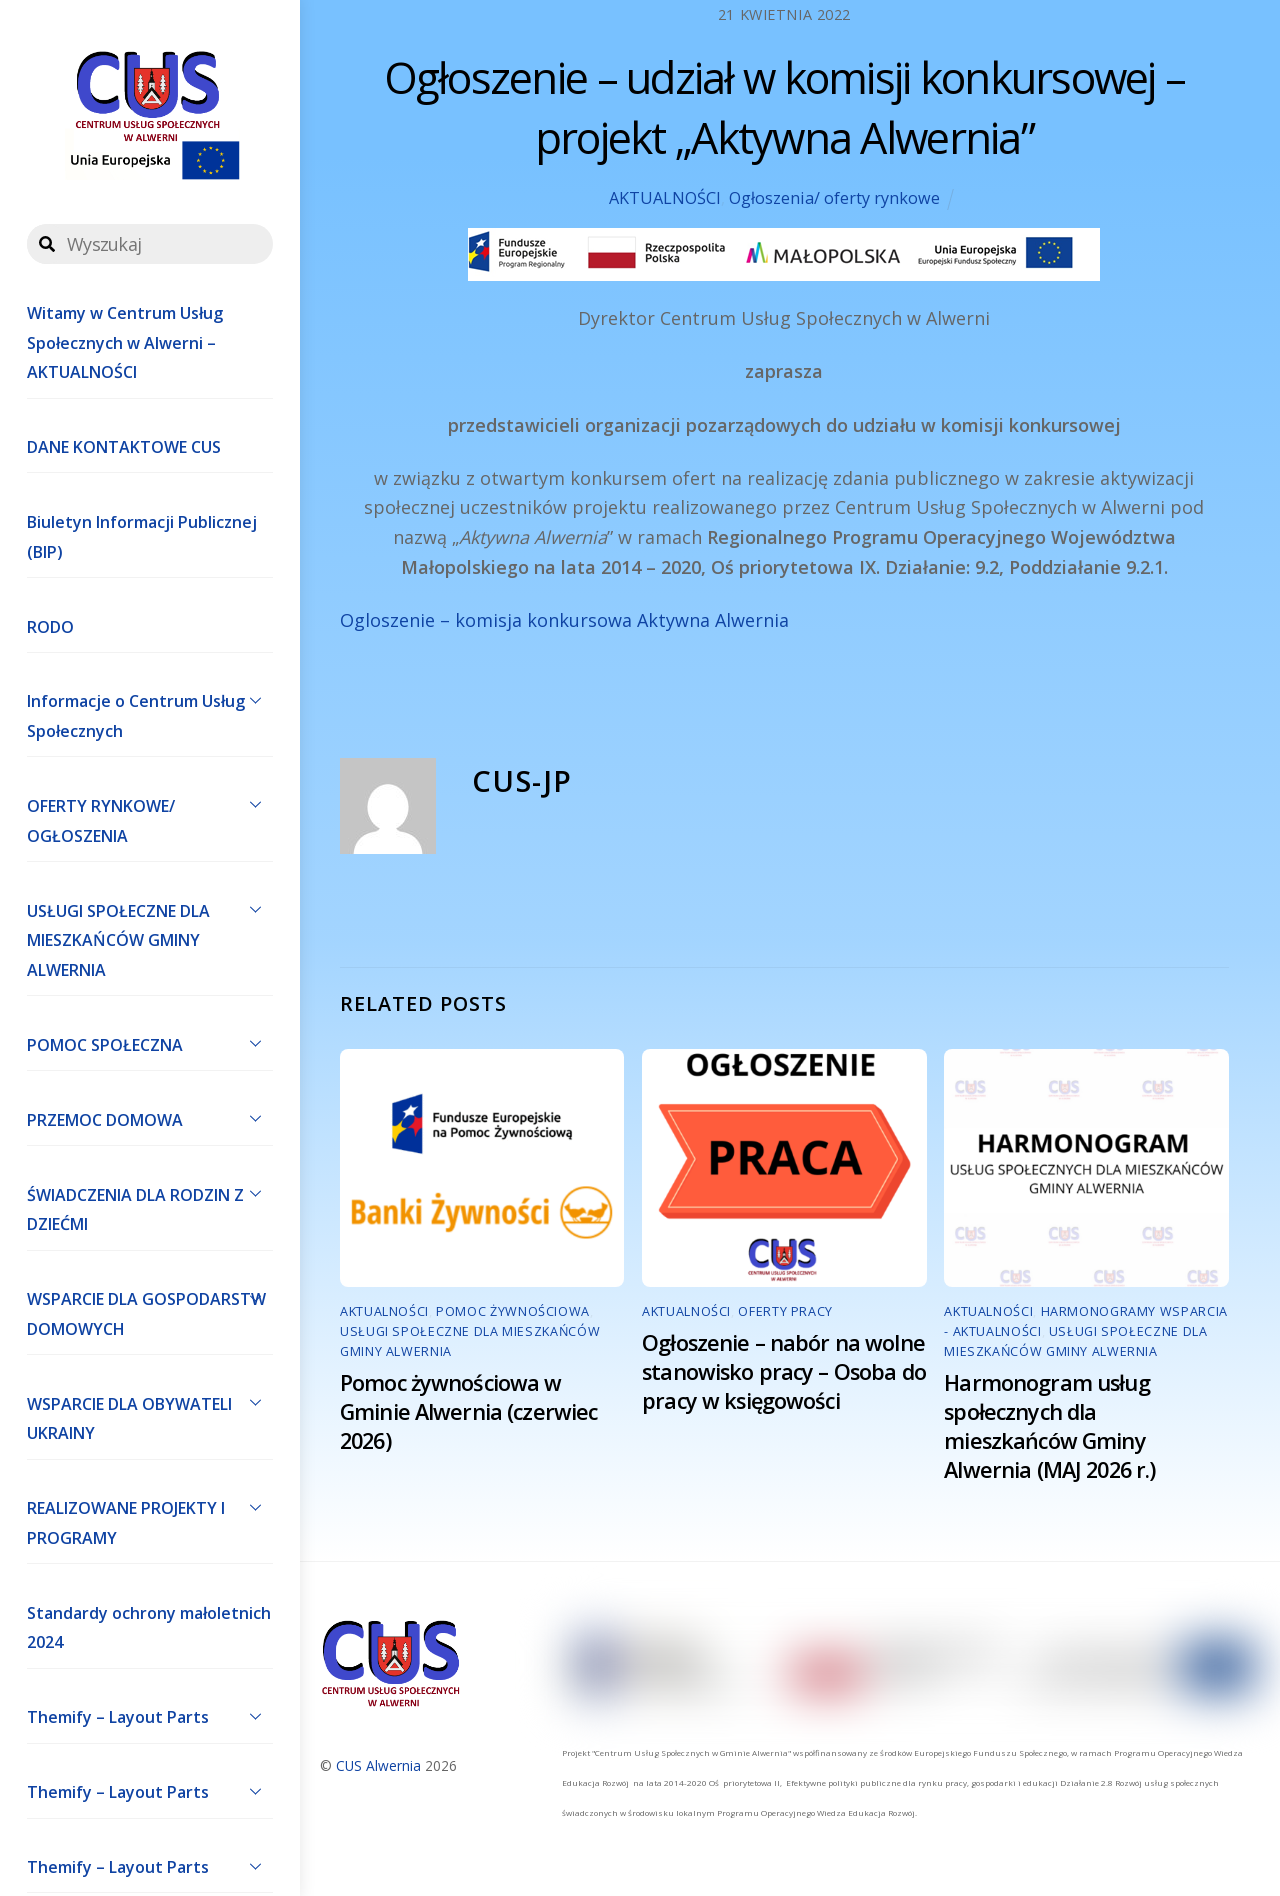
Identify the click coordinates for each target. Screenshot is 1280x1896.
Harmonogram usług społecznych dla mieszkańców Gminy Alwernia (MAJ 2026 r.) (1049, 1426)
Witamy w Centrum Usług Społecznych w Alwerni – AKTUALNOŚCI (125, 342)
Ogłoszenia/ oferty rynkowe (834, 198)
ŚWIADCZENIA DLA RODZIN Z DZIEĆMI (150, 1205)
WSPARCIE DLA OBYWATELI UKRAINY (150, 1414)
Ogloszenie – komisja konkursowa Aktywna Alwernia (564, 620)
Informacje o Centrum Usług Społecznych (150, 712)
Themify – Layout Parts (150, 1716)
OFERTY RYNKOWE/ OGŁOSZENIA (150, 816)
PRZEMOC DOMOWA (150, 1118)
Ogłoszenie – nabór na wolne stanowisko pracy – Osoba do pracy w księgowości (784, 1371)
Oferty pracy (785, 1311)
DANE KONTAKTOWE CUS (124, 447)
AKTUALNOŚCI (665, 198)
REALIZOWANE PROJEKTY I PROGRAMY (150, 1519)
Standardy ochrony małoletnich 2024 (149, 1628)
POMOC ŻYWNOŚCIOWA (513, 1311)
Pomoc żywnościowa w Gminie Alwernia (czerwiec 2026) (468, 1411)
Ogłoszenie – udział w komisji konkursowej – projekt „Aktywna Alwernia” (785, 107)
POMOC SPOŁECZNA (150, 1043)
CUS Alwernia (378, 1765)
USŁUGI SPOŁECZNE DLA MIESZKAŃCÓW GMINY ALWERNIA (150, 936)
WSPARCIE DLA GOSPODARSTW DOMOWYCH (150, 1310)
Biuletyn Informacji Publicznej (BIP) (142, 537)
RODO (50, 627)
